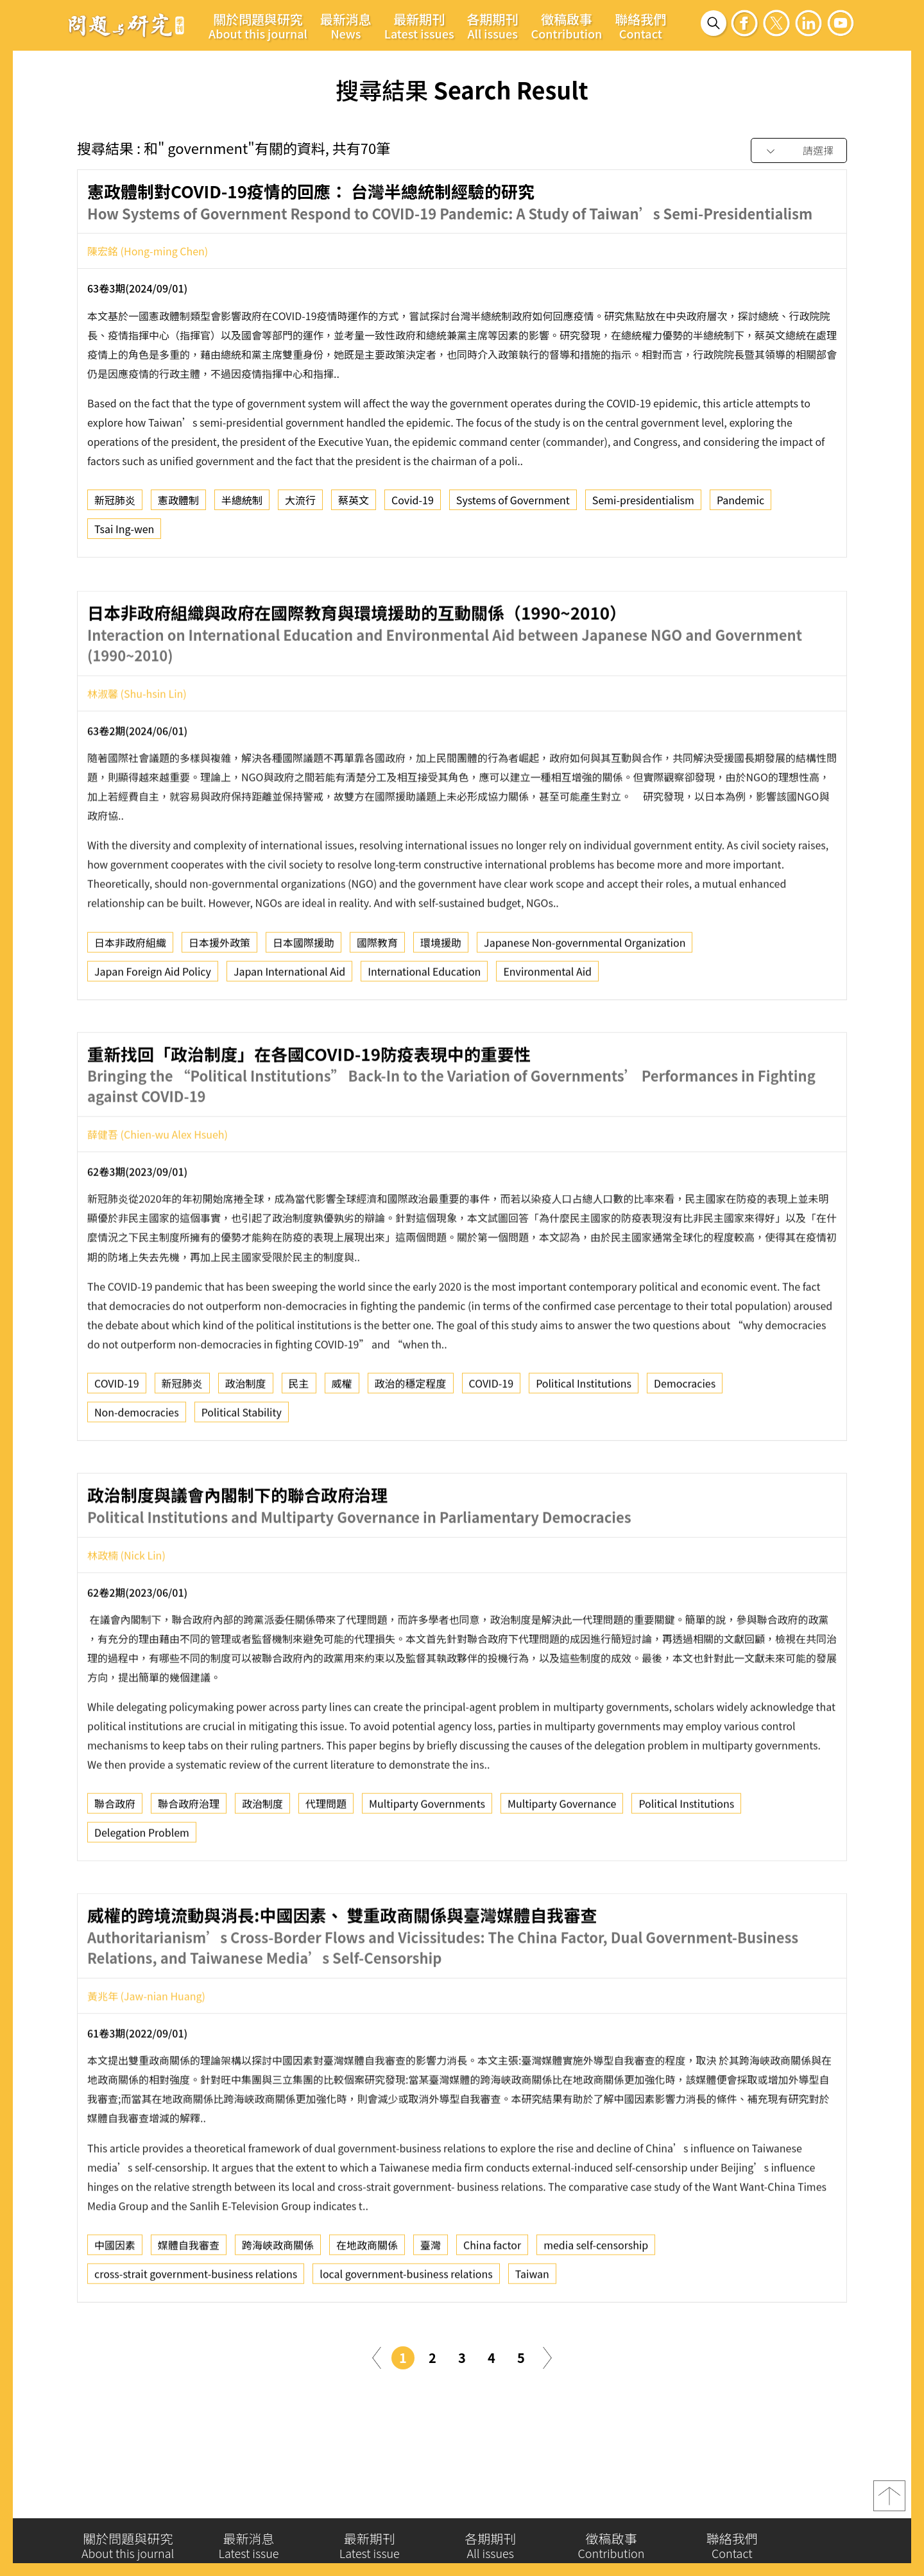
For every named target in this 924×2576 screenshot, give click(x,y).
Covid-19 (412, 503)
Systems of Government (513, 503)
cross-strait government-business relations (195, 2327)
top (889, 2502)
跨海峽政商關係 (278, 2298)
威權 (342, 1436)
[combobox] (798, 151)
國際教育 (377, 995)
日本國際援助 (303, 995)
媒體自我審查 (188, 2298)
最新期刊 (419, 26)
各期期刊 (492, 26)
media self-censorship (595, 2298)
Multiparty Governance (562, 1856)
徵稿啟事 (567, 26)
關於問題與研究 (258, 26)
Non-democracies (136, 1465)
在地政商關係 (367, 2298)
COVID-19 (116, 1436)
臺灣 (430, 2298)
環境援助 (440, 995)
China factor (492, 2298)
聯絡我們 (640, 26)
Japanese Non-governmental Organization (584, 995)
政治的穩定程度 (411, 1436)
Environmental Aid (547, 1024)
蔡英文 (353, 503)
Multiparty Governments (427, 1856)
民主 (299, 1436)
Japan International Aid (289, 1024)
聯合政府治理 (188, 1856)
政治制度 (245, 1436)
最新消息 (346, 26)
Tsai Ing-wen (124, 532)
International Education (424, 1024)
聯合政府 (114, 1856)
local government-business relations (406, 2327)
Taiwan (532, 2327)
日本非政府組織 (130, 995)
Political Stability (241, 1465)
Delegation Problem (141, 1885)
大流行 (300, 503)
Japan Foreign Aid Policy (152, 1024)
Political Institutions (583, 1436)
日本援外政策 (219, 995)
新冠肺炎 (114, 503)
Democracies (684, 1436)
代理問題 (325, 1856)
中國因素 (114, 2298)
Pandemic (740, 503)
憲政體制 (178, 503)
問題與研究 (126, 25)
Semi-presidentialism (643, 503)
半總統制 (241, 503)
